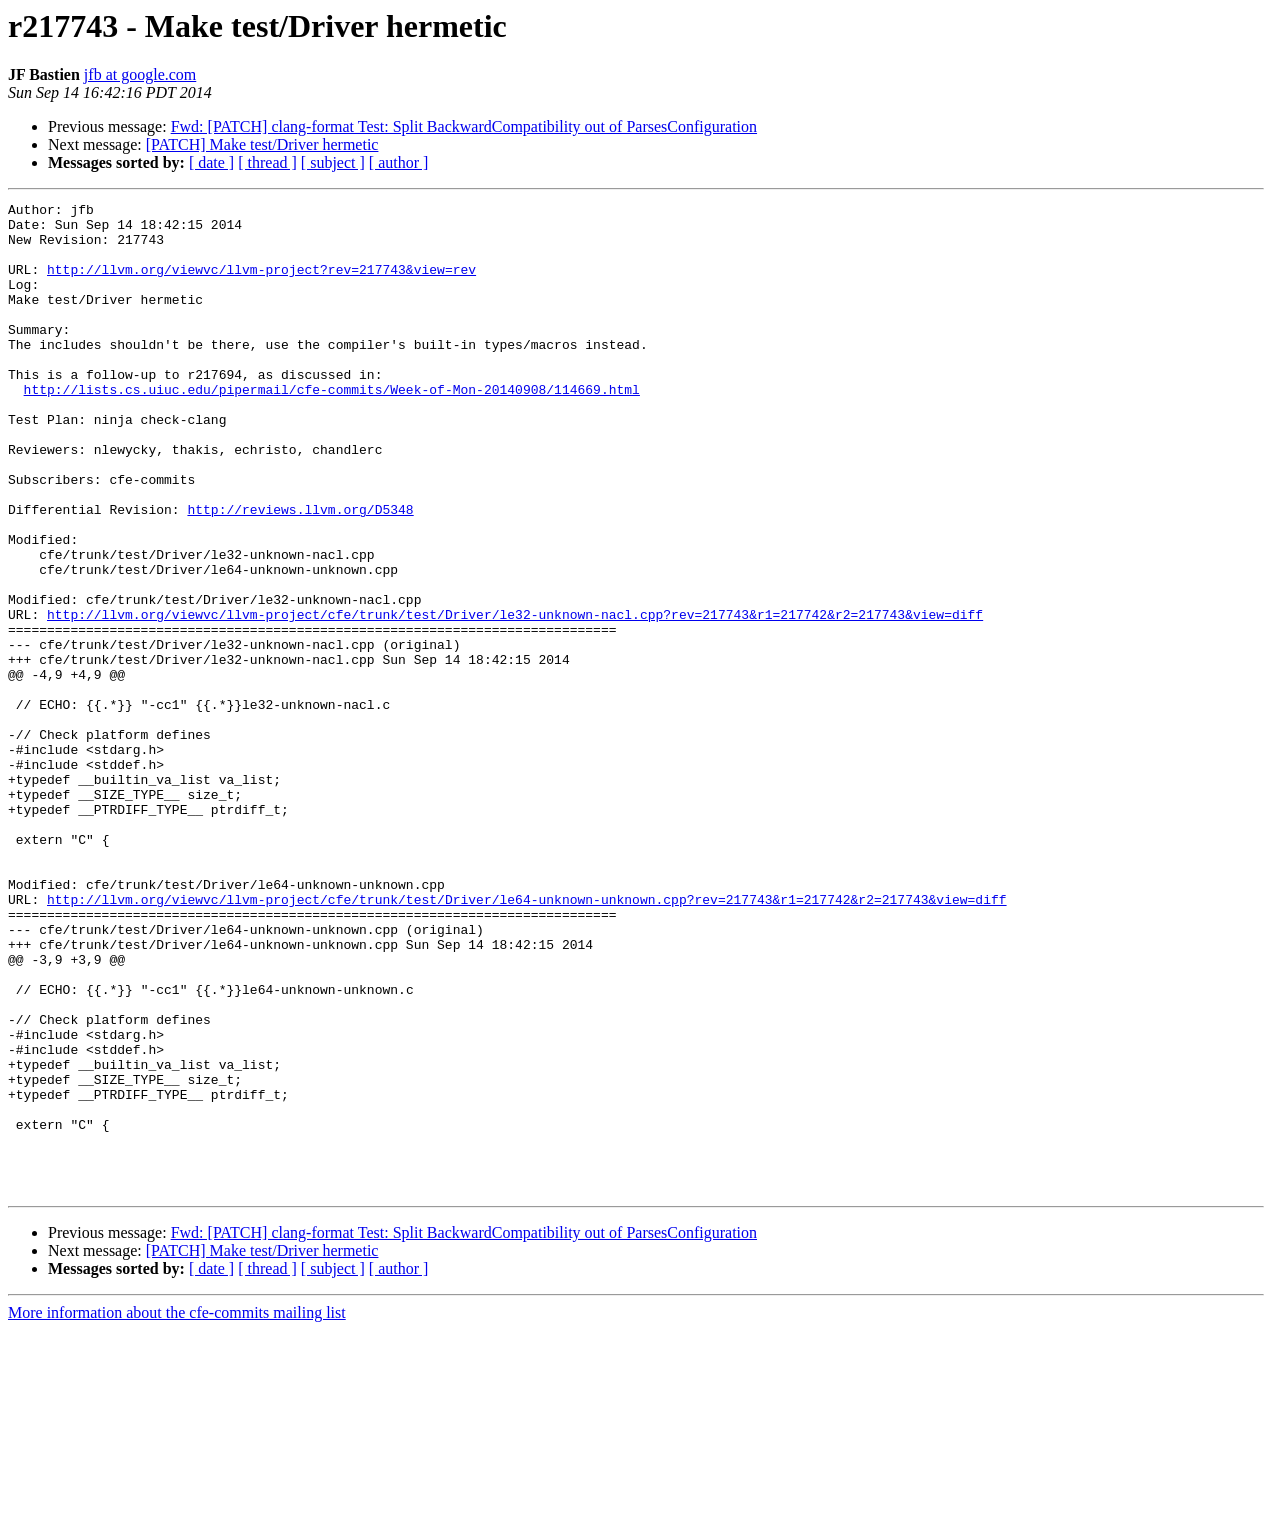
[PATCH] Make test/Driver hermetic (262, 144)
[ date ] (211, 162)
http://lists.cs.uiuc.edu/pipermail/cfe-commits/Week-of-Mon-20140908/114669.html (332, 428)
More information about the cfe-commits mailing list (177, 1510)
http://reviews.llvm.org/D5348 (300, 572)
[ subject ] (333, 162)
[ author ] (399, 162)
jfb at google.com (140, 74)
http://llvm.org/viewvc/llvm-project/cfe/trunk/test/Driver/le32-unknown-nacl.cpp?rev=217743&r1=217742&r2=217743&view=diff (515, 698)
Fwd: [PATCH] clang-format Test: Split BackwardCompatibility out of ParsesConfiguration (464, 126)
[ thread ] (267, 162)
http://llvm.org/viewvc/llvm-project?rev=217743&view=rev (261, 284)
